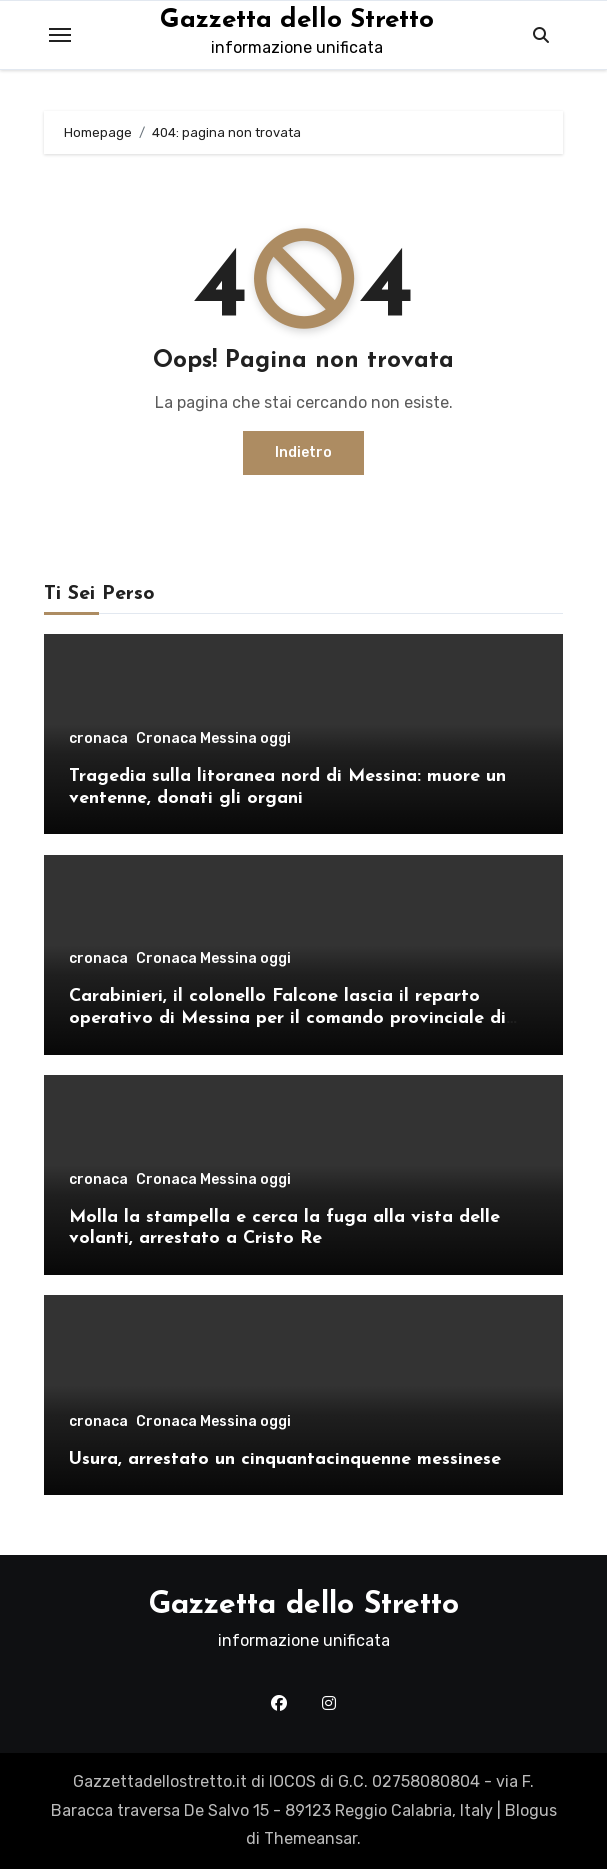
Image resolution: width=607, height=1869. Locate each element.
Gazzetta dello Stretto (297, 20)
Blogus (531, 1810)
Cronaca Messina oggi (213, 739)
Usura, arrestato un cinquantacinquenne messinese (285, 1459)
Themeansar (310, 1838)
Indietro (303, 452)
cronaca (98, 739)
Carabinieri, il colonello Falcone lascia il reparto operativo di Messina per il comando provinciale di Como (287, 1018)
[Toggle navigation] (60, 35)
